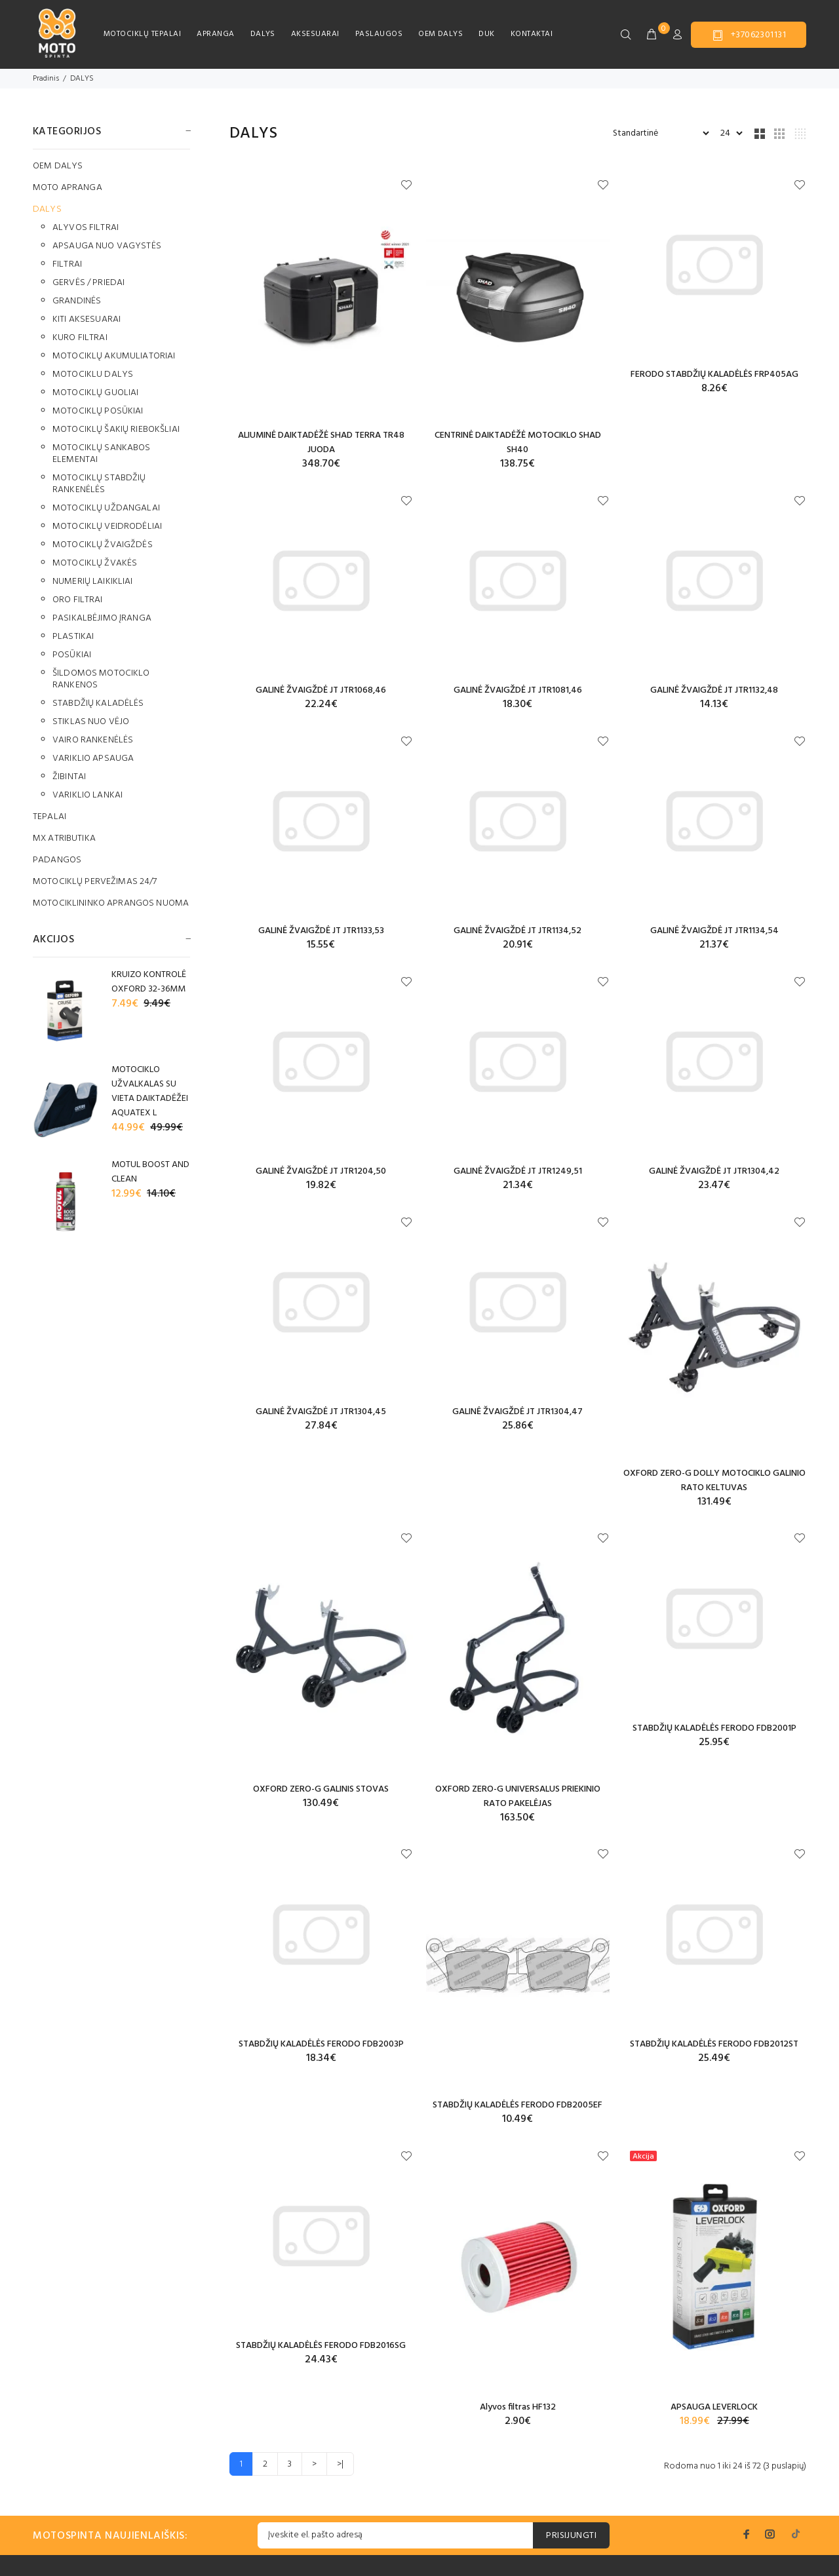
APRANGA (215, 34)
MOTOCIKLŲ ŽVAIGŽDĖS (102, 544)
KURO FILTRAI (79, 337)
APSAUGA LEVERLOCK (714, 2407)
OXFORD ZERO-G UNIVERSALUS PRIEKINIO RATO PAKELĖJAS (517, 1796)
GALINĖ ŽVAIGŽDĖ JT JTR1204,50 (321, 1171)
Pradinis (46, 78)
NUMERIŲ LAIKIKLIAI (92, 581)
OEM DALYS (440, 34)
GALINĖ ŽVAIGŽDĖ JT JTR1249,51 (518, 1171)
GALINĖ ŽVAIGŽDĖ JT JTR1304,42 (714, 1171)
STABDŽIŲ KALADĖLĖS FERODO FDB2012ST (714, 2044)
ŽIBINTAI (69, 776)
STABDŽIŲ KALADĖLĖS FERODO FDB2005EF (517, 2105)
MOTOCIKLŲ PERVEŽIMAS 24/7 (95, 881)
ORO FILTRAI (77, 599)
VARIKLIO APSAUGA (93, 758)
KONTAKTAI (532, 34)
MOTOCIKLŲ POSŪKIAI (98, 411)
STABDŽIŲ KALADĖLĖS (98, 703)
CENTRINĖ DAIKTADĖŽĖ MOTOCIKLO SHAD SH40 (518, 442)
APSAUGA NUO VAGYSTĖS (106, 246)
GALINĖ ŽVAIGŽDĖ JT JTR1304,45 (321, 1411)
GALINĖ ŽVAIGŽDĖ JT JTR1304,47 (517, 1411)
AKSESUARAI (315, 34)
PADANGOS (57, 860)
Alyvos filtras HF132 (518, 2407)
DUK (486, 34)
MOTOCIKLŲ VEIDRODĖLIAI (107, 526)
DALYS (262, 34)
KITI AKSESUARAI (86, 319)
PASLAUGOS (378, 34)
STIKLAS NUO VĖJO (90, 721)
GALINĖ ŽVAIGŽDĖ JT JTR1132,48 (714, 690)
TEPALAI (49, 816)
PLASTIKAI (73, 636)
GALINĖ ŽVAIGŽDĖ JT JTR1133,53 (321, 930)
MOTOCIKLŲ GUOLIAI (95, 392)
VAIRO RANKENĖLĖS (92, 740)
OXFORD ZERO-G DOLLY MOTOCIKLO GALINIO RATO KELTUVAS (714, 1480)
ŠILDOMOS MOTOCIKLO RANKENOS (101, 679)
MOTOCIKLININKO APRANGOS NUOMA (111, 903)
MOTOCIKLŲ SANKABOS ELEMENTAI (101, 453)
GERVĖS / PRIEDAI (88, 282)
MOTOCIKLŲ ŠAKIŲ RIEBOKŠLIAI (116, 429)
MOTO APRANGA (67, 187)
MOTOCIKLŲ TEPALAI (142, 34)
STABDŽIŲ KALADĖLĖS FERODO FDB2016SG (321, 2345)
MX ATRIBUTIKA (64, 838)
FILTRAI (67, 264)
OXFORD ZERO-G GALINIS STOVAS (321, 1789)
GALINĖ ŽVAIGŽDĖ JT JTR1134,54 (714, 930)
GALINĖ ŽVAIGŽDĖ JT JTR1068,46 (321, 690)
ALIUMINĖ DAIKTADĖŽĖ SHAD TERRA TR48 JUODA (321, 442)
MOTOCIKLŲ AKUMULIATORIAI (113, 356)
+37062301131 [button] (748, 35)
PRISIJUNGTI (571, 2535)
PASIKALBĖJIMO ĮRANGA (101, 618)
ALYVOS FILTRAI (85, 227)
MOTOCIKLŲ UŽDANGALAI (106, 508)
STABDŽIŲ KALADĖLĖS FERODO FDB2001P (714, 1728)
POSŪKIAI (71, 655)
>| (340, 2464)
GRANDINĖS (76, 301)
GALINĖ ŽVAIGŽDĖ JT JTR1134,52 (517, 930)
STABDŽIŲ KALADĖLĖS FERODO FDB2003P (321, 2044)
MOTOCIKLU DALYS (92, 374)
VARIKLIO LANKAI (87, 794)
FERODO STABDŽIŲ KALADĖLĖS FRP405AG (714, 374)
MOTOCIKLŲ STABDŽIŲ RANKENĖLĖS (99, 484)
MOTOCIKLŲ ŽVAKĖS (94, 563)
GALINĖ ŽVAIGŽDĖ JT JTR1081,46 (518, 690)
